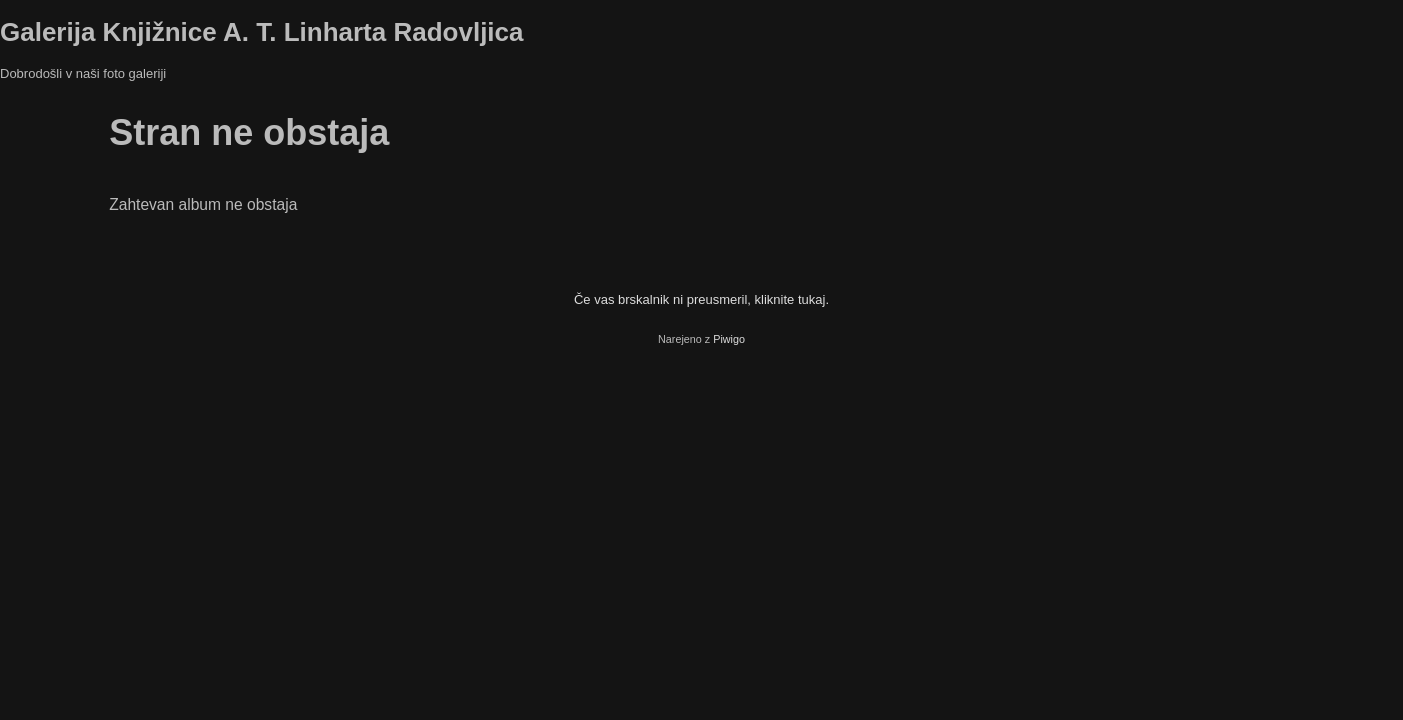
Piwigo (729, 339)
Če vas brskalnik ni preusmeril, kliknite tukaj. (701, 299)
